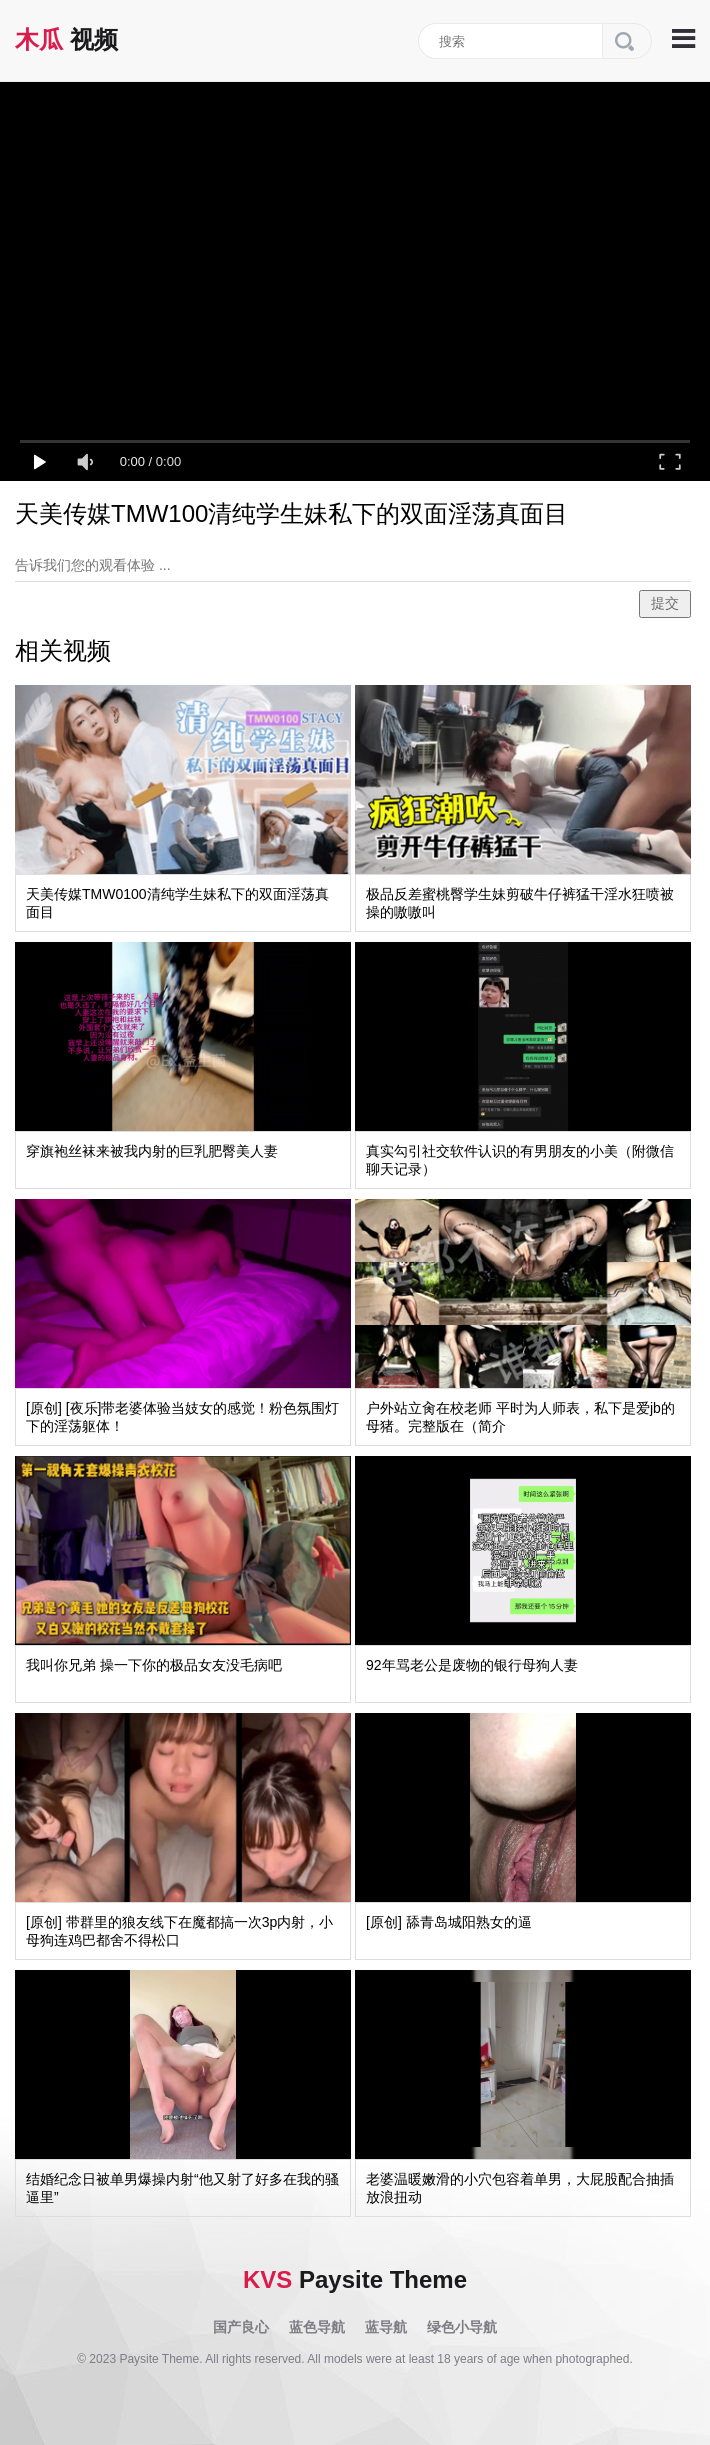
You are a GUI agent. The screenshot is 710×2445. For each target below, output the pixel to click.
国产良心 (241, 2327)
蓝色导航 (317, 2327)
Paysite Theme (355, 2279)
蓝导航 (386, 2327)
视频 (66, 39)
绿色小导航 (462, 2327)
